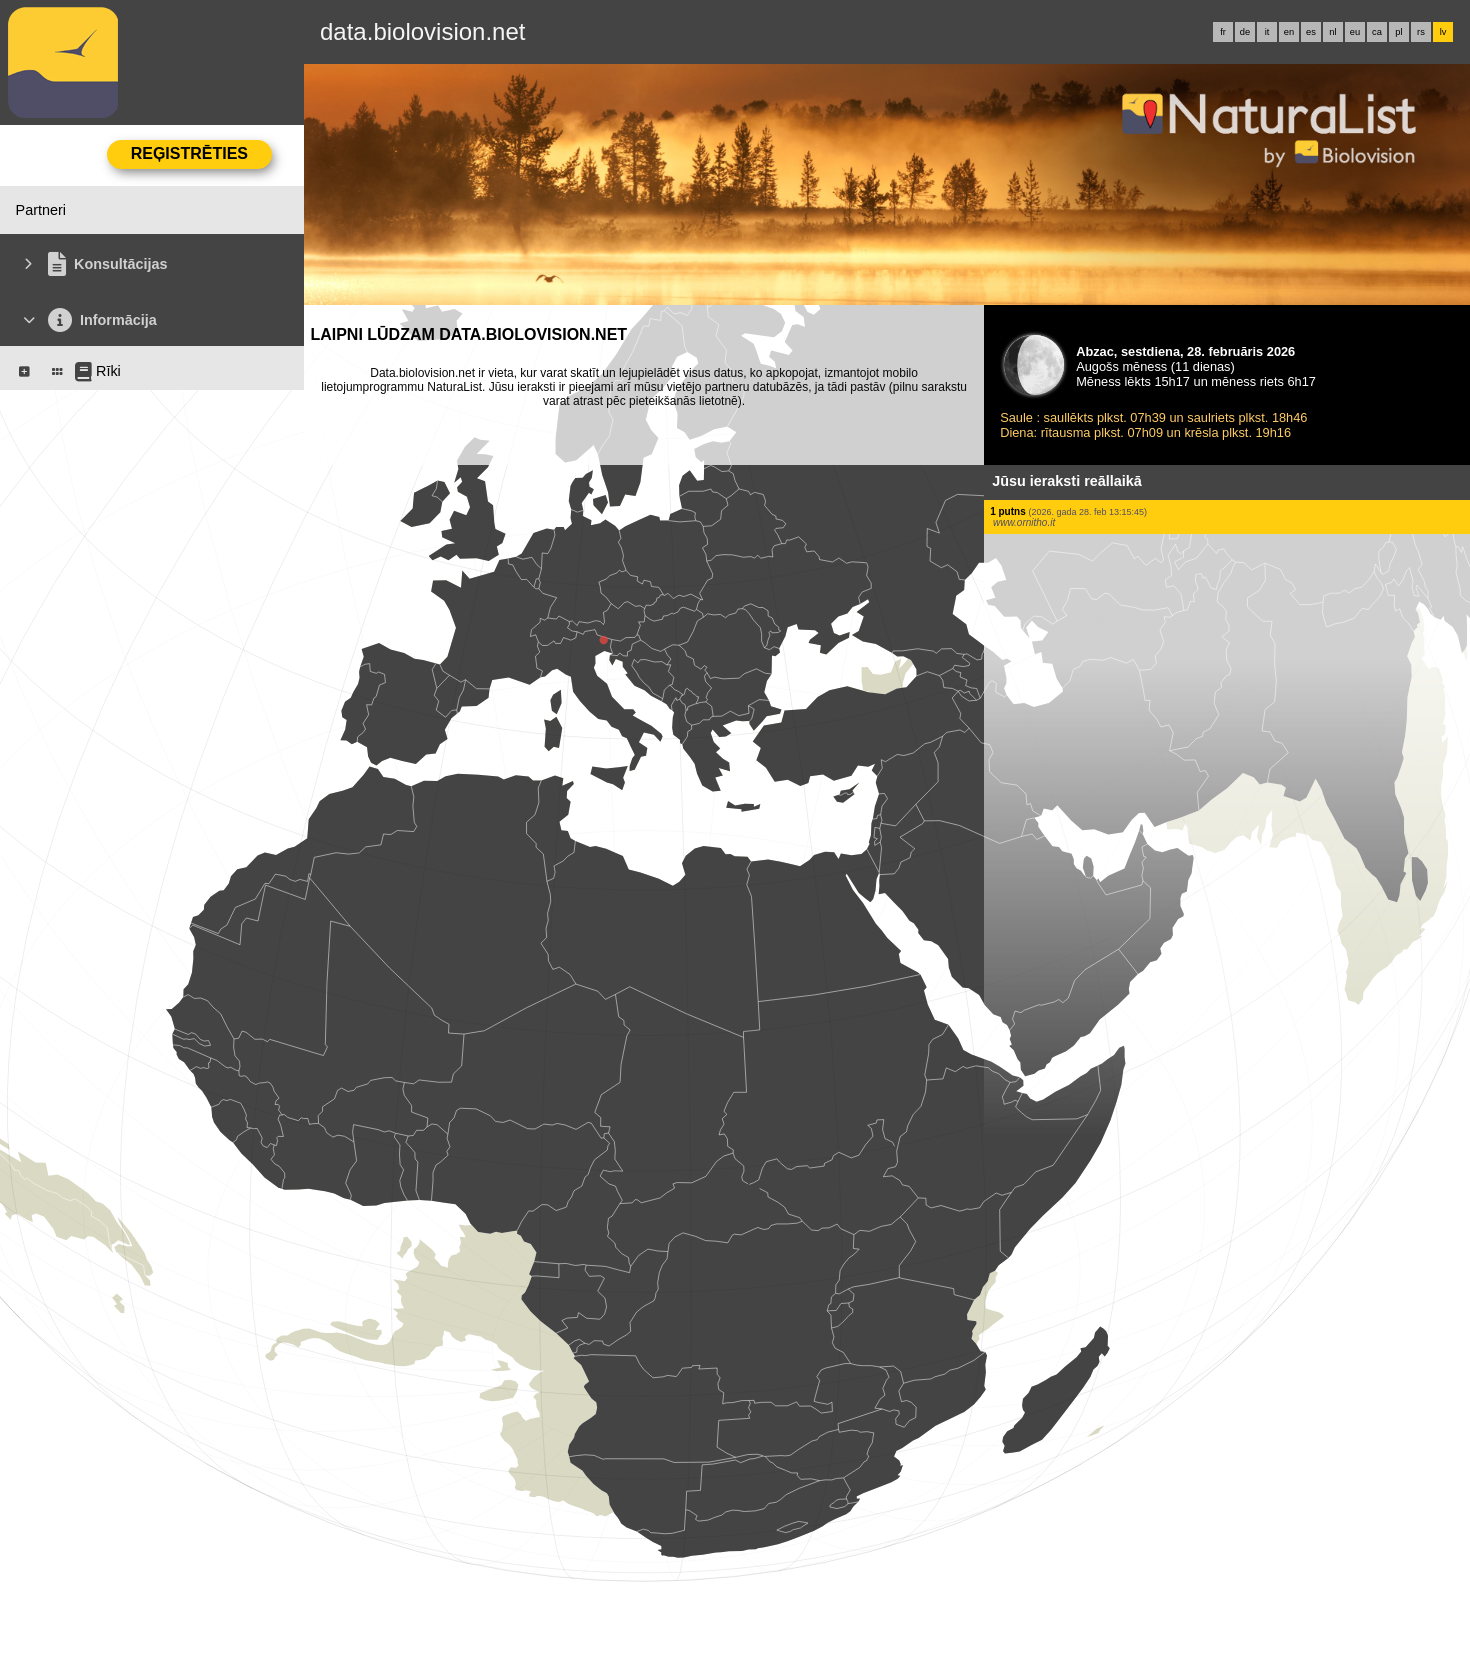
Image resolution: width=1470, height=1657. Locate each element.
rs (1421, 32)
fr (1223, 32)
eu (1355, 32)
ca (1377, 32)
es (1311, 32)
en (1289, 32)
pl (1398, 32)
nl (1332, 32)
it (1267, 32)
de (1245, 32)
